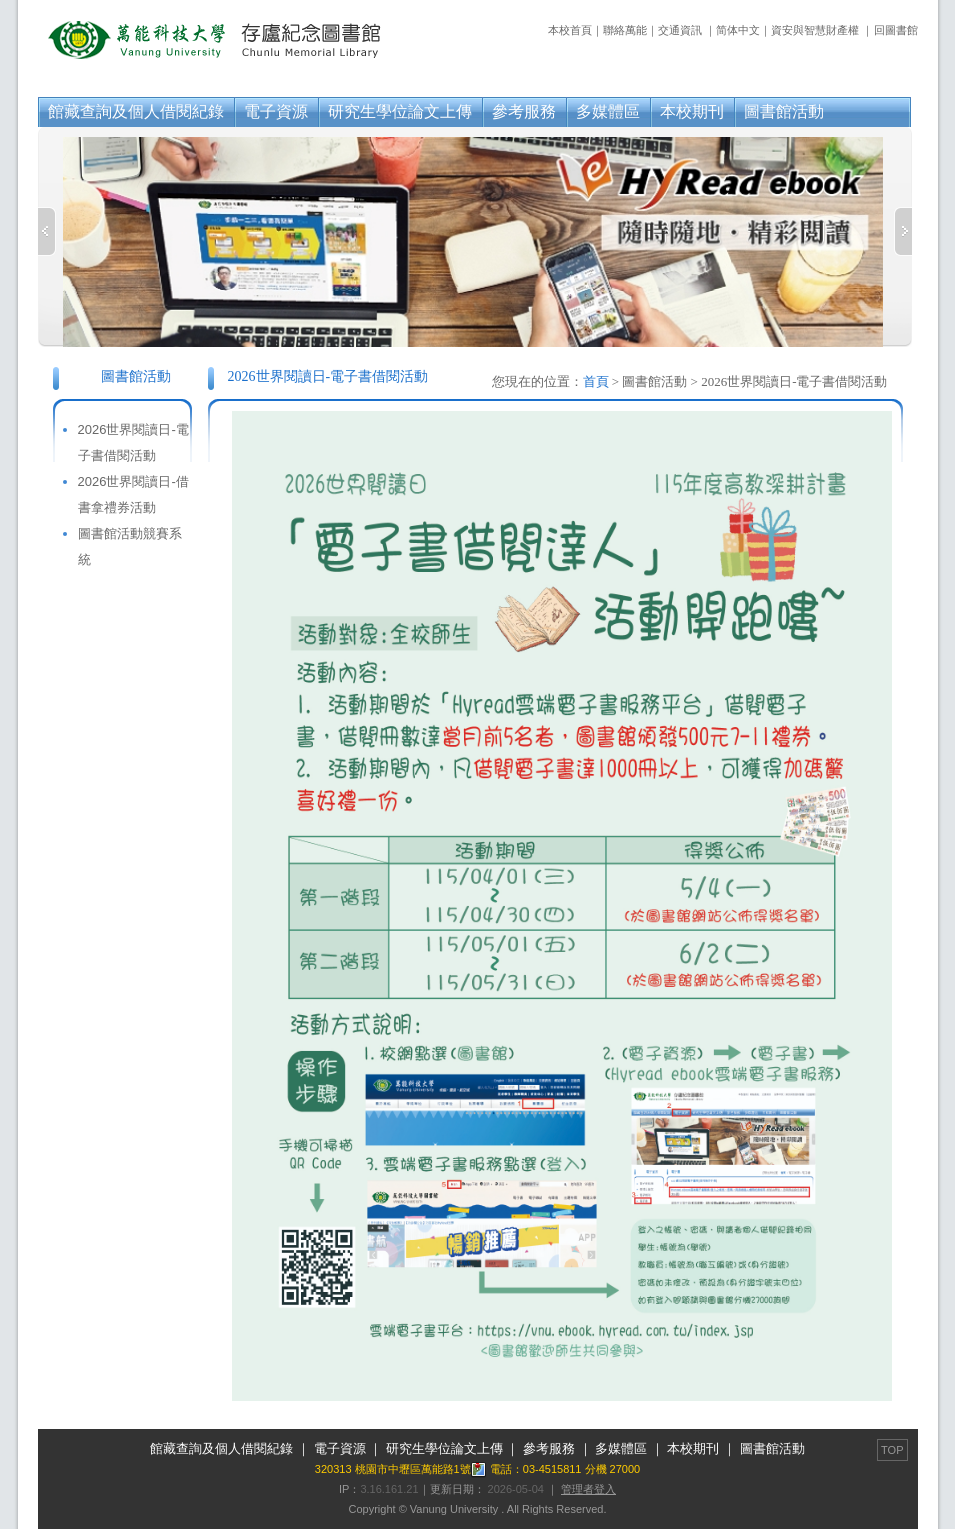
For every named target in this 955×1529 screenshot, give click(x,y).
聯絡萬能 (625, 30)
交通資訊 (680, 30)
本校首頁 (570, 30)
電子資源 (276, 111)
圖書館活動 (784, 111)
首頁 (596, 381)
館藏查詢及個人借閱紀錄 (136, 111)
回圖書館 (896, 30)
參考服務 (524, 111)
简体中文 (738, 30)
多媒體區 (608, 111)
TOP (892, 1450)
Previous (47, 231)
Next (903, 231)
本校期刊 (692, 111)
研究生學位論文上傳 (400, 111)
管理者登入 (588, 1489)
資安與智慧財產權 (815, 30)
